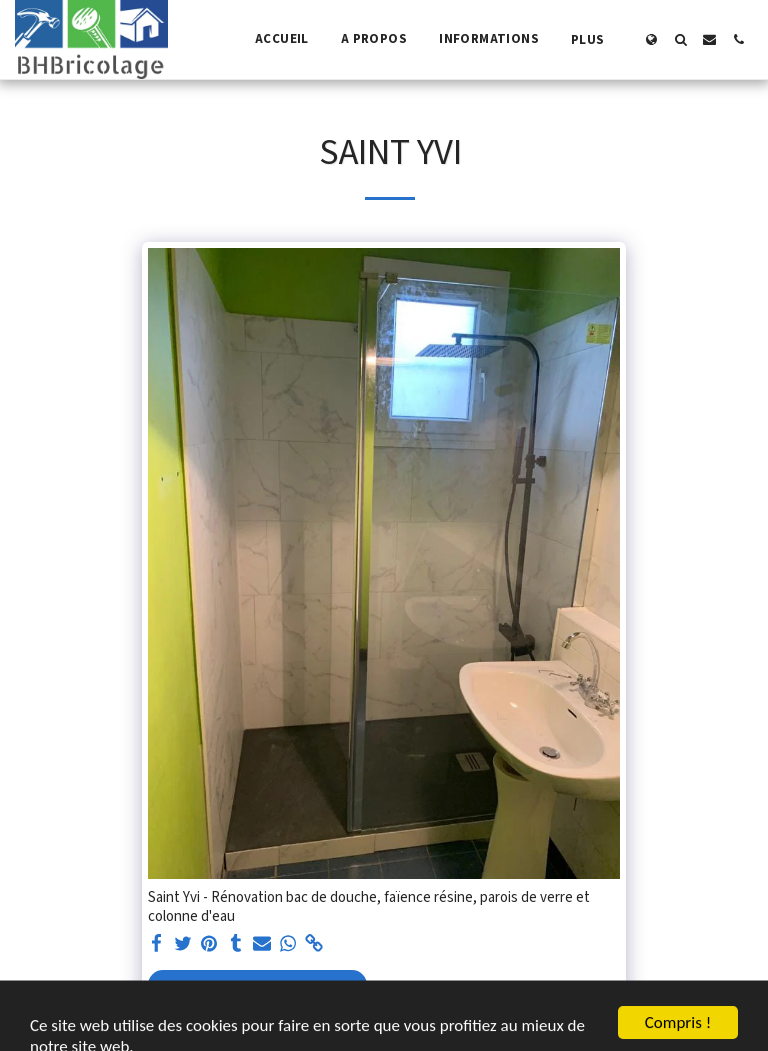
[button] (680, 39)
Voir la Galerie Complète (257, 992)
